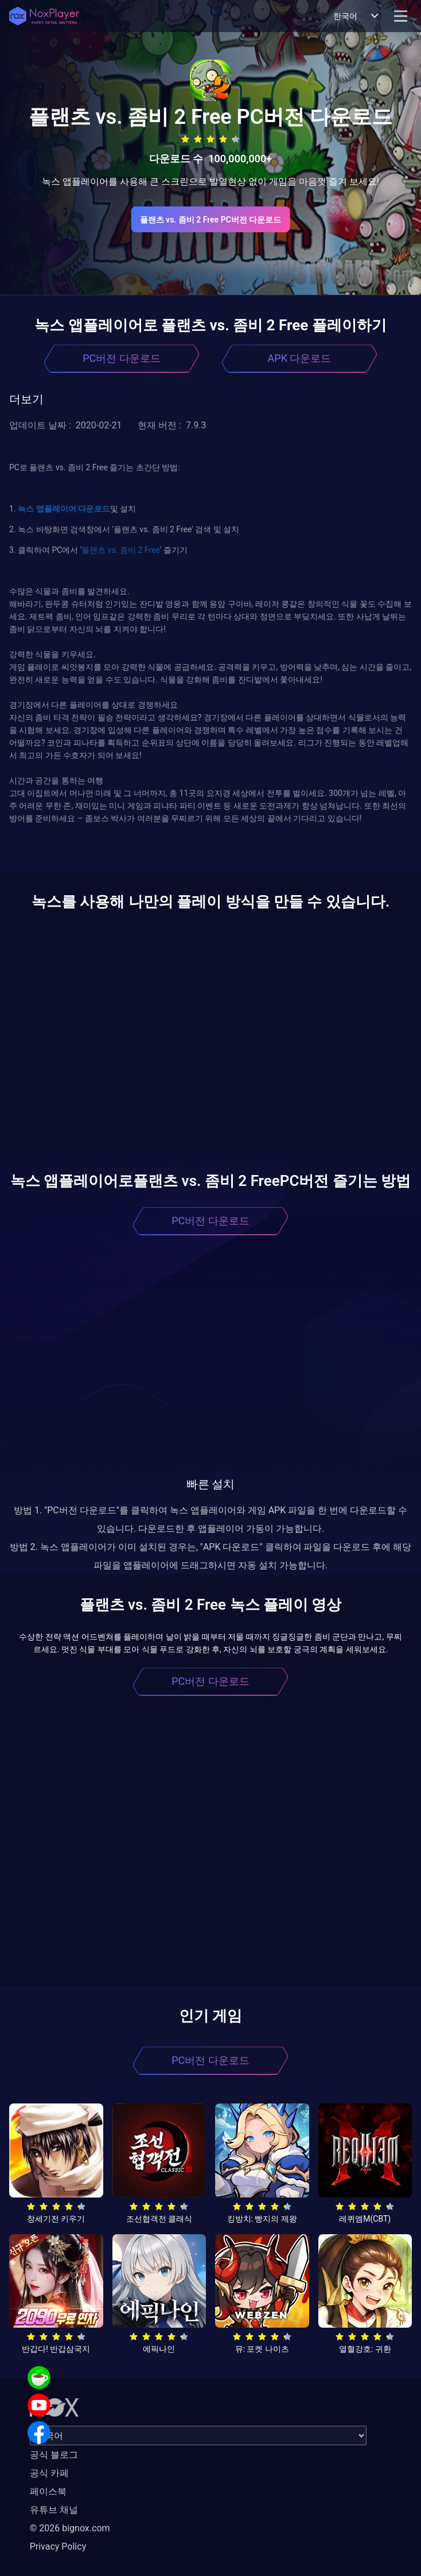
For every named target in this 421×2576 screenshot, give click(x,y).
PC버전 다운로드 (122, 358)
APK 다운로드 (300, 358)
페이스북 (48, 2491)
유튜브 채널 (54, 2509)
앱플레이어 (55, 508)
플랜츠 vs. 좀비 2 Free (120, 550)
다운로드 (93, 508)
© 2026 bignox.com (70, 2528)
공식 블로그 (54, 2454)
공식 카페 (49, 2473)
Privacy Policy (58, 2546)
